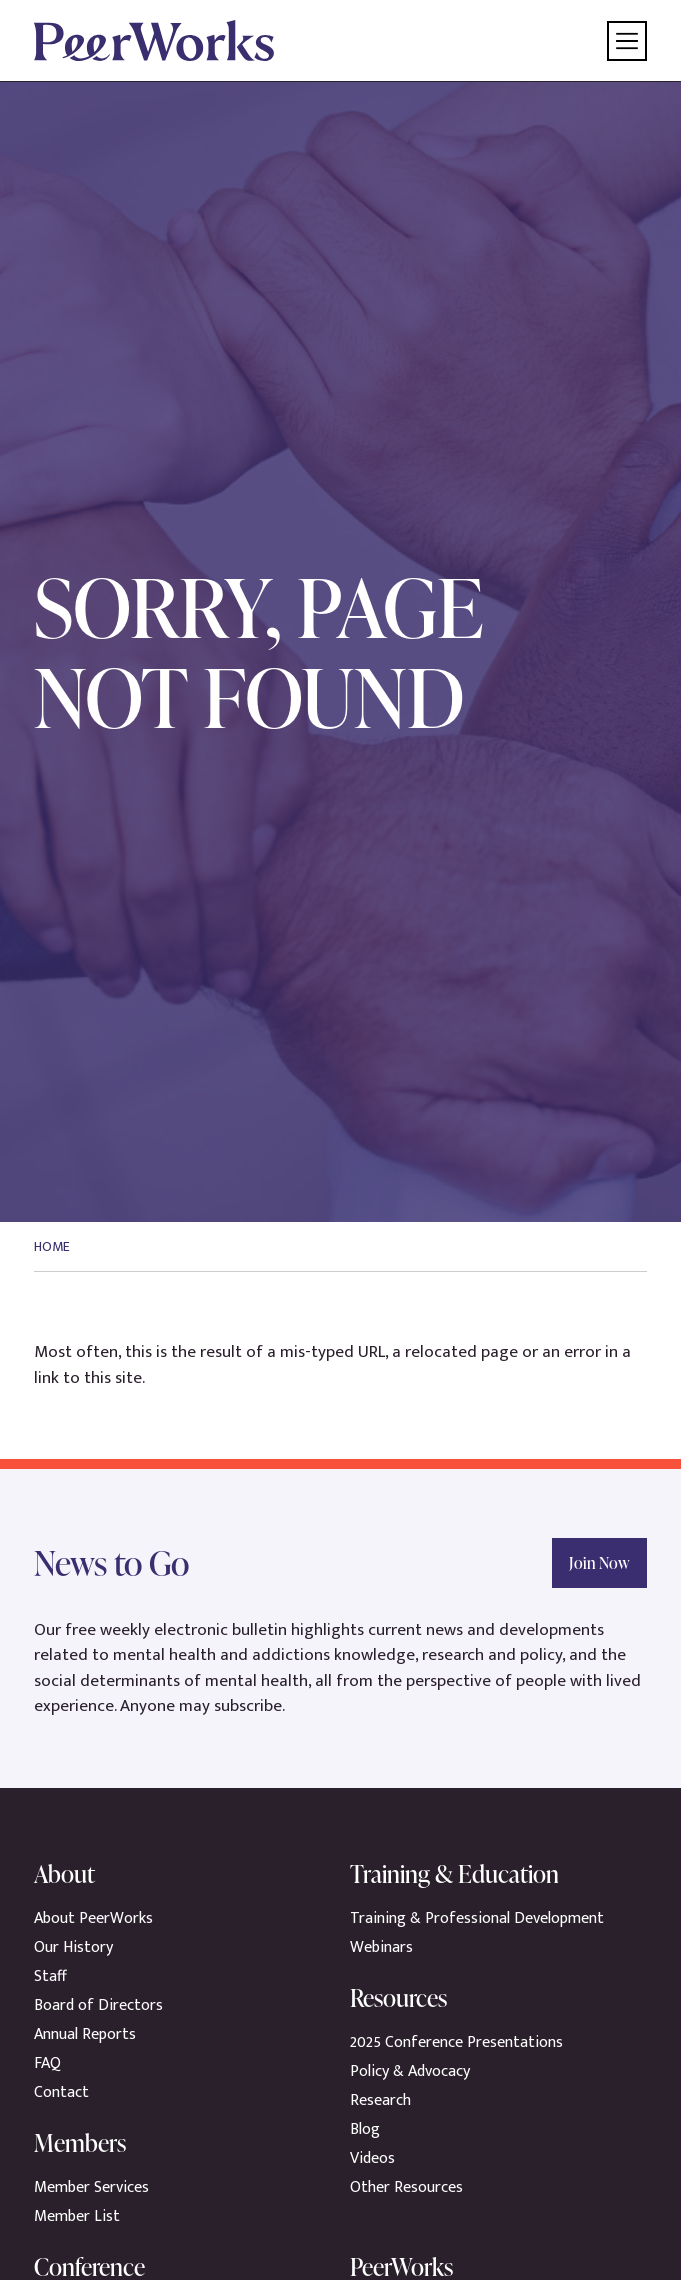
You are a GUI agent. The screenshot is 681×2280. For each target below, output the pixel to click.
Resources (398, 1997)
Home (52, 1246)
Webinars (381, 1947)
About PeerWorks (93, 1918)
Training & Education (454, 1873)
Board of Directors (98, 2005)
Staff (50, 1976)
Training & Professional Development (477, 1918)
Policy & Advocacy (410, 2071)
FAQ (47, 2063)
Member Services (91, 2187)
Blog (365, 2129)
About (64, 1873)
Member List (77, 2216)
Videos (372, 2158)
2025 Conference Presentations (456, 2042)
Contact (61, 2092)
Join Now (599, 1563)
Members (80, 2142)
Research (380, 2100)
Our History (73, 1947)
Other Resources (406, 2187)
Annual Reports (85, 2034)
